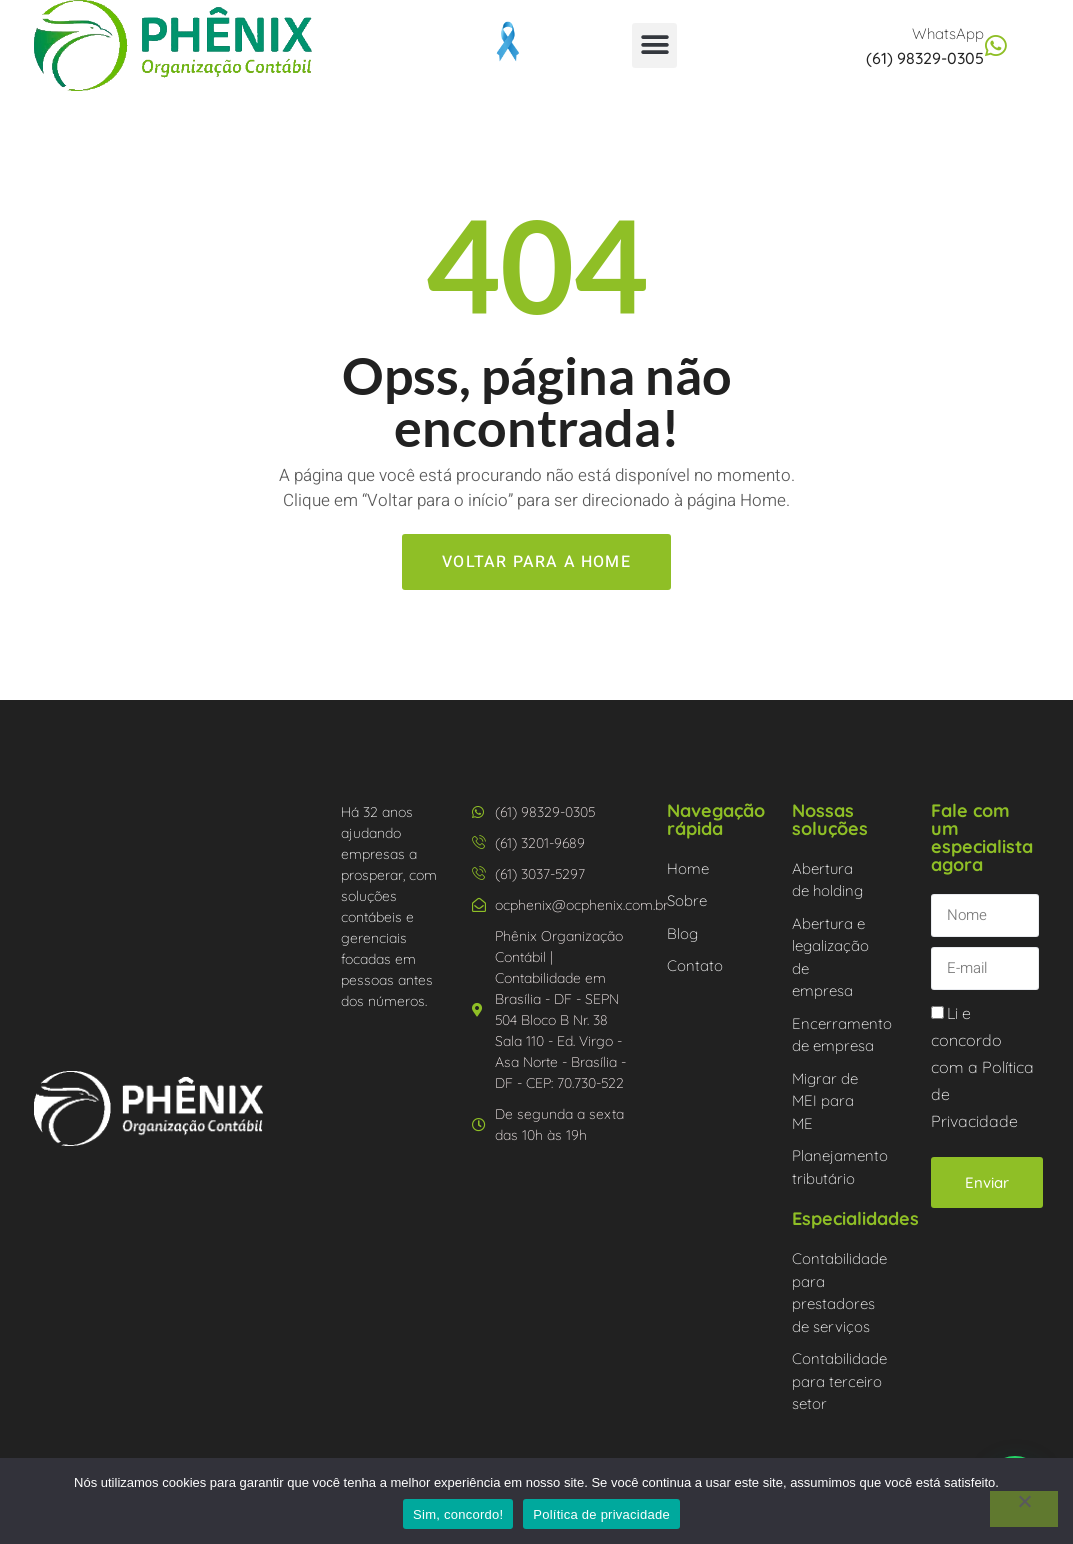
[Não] (1024, 1509)
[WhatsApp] (996, 45)
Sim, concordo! (458, 1514)
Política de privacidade (601, 1514)
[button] (654, 45)
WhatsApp (948, 33)
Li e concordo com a (982, 1067)
